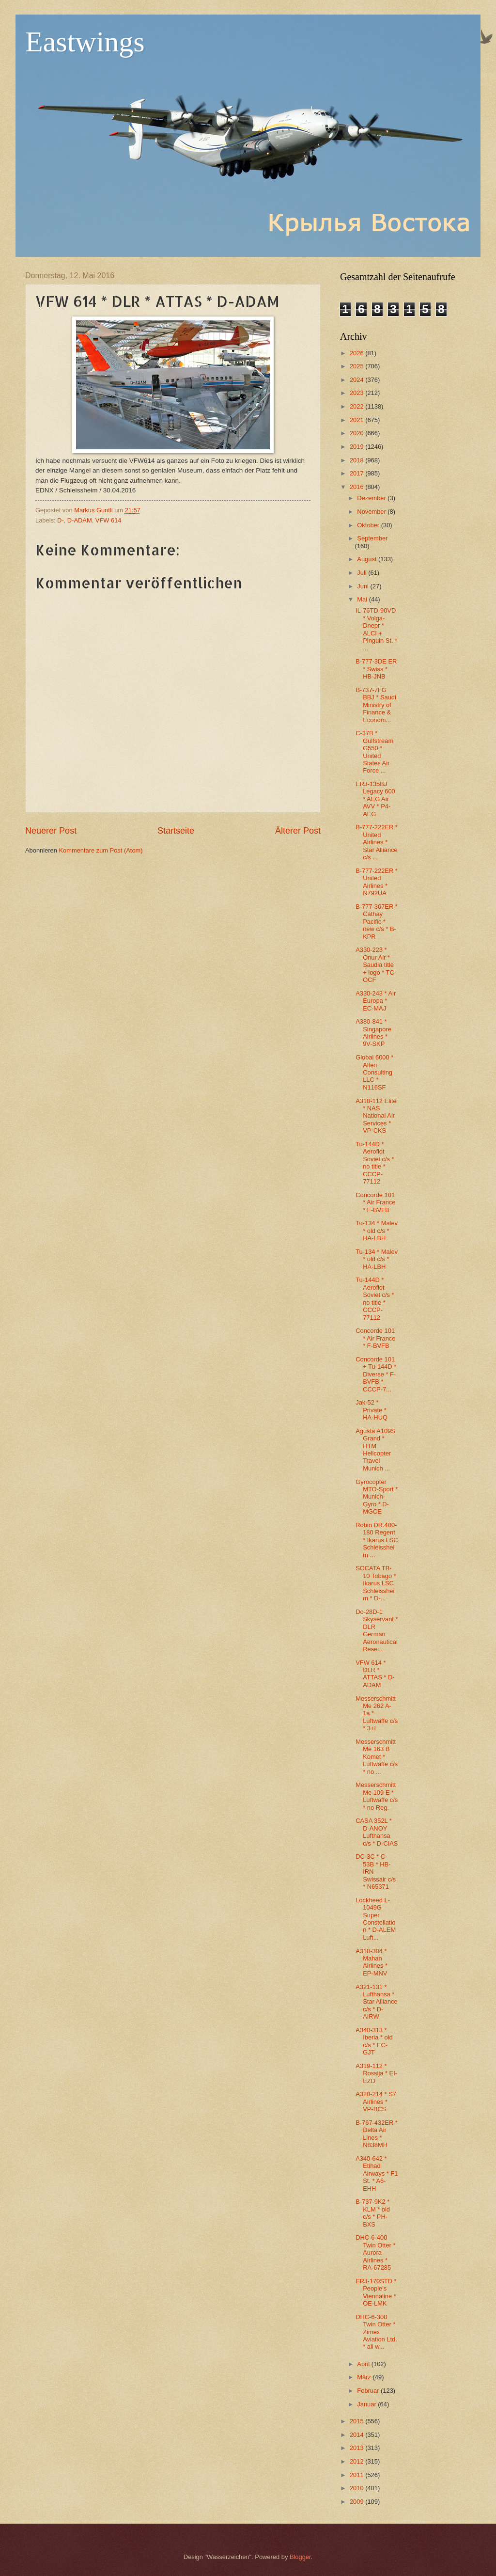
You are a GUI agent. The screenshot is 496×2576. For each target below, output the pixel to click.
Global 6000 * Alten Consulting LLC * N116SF (374, 1072)
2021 (357, 420)
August (367, 559)
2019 (357, 446)
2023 (357, 392)
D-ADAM (79, 520)
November (372, 511)
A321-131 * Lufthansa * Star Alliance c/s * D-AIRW (377, 2002)
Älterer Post (298, 831)
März (364, 2377)
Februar (369, 2390)
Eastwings (85, 42)
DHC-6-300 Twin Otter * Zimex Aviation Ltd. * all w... (376, 2332)
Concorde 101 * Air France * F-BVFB (375, 1202)
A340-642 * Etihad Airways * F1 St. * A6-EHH (377, 2173)
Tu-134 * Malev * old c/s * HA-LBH (377, 1230)
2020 (357, 433)
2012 (357, 2461)
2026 (357, 353)
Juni (363, 586)
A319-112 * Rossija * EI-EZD (376, 2073)
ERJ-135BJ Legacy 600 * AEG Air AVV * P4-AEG (375, 799)
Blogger (300, 2556)
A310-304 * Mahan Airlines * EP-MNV (372, 1962)
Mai (363, 599)
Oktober (369, 525)
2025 (357, 366)
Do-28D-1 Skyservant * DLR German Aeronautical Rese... (377, 1630)
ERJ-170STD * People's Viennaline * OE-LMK (376, 2292)
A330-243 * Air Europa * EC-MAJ (376, 1001)
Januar (367, 2404)
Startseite (175, 831)
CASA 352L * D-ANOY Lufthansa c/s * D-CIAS (377, 1832)
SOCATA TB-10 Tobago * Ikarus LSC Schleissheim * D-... (376, 1583)
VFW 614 (108, 520)
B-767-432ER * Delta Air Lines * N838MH (377, 2134)
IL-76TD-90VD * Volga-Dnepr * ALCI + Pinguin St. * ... (376, 629)
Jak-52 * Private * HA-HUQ (372, 1410)
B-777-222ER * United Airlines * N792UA (377, 882)
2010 (357, 2488)
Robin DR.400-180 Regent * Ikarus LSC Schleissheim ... (377, 1540)
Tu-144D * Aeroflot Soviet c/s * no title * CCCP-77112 (375, 1162)
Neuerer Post (51, 831)
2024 (357, 379)
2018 (357, 460)
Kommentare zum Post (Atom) (100, 850)
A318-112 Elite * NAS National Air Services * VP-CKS (376, 1116)
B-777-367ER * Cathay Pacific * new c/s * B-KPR (377, 921)
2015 (357, 2421)
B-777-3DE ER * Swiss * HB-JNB (376, 669)
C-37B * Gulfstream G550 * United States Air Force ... (374, 751)
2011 (357, 2475)
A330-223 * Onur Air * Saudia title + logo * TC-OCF (376, 964)
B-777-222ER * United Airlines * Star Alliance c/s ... (377, 842)
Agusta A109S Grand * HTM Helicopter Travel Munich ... (375, 1449)
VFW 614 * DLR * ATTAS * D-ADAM (375, 1674)
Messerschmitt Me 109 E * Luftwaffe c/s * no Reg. (377, 1796)
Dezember (372, 498)
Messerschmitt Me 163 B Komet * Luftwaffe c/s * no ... (377, 1756)
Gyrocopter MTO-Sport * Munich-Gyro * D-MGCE (377, 1497)
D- (60, 520)
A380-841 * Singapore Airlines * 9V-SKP (373, 1032)
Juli (362, 572)
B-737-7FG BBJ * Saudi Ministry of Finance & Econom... (376, 705)
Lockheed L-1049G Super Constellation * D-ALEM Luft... (376, 1918)
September (372, 538)
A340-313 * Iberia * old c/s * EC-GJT (374, 2041)
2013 (357, 2447)
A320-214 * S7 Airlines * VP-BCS (376, 2101)
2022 (357, 406)
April (364, 2364)
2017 (357, 473)
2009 (357, 2501)
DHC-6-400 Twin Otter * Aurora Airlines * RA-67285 (375, 2252)
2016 (357, 486)
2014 (357, 2434)
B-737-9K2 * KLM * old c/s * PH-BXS (373, 2213)
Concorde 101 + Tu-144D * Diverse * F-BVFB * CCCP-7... (376, 1374)
